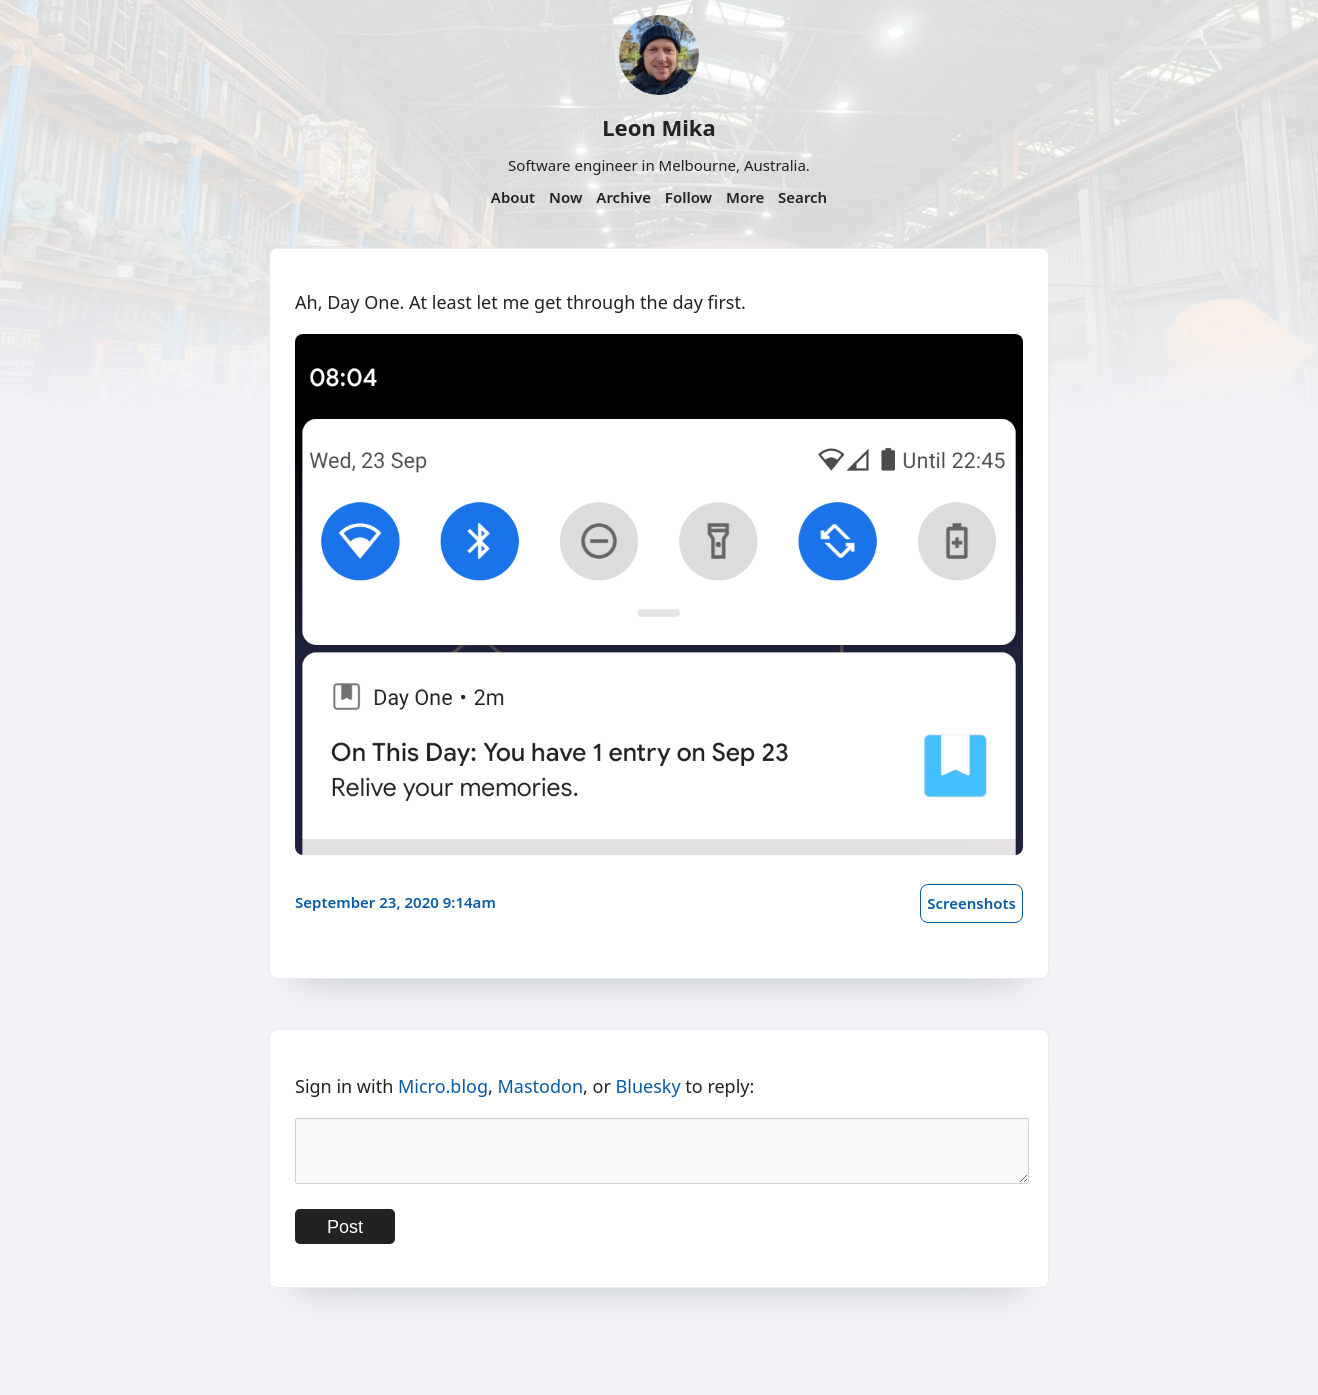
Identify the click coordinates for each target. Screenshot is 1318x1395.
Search (802, 197)
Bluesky (648, 1086)
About (513, 197)
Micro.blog (443, 1086)
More (745, 197)
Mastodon (541, 1086)
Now (565, 197)
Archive (623, 197)
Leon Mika (658, 127)
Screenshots (971, 903)
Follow (688, 197)
